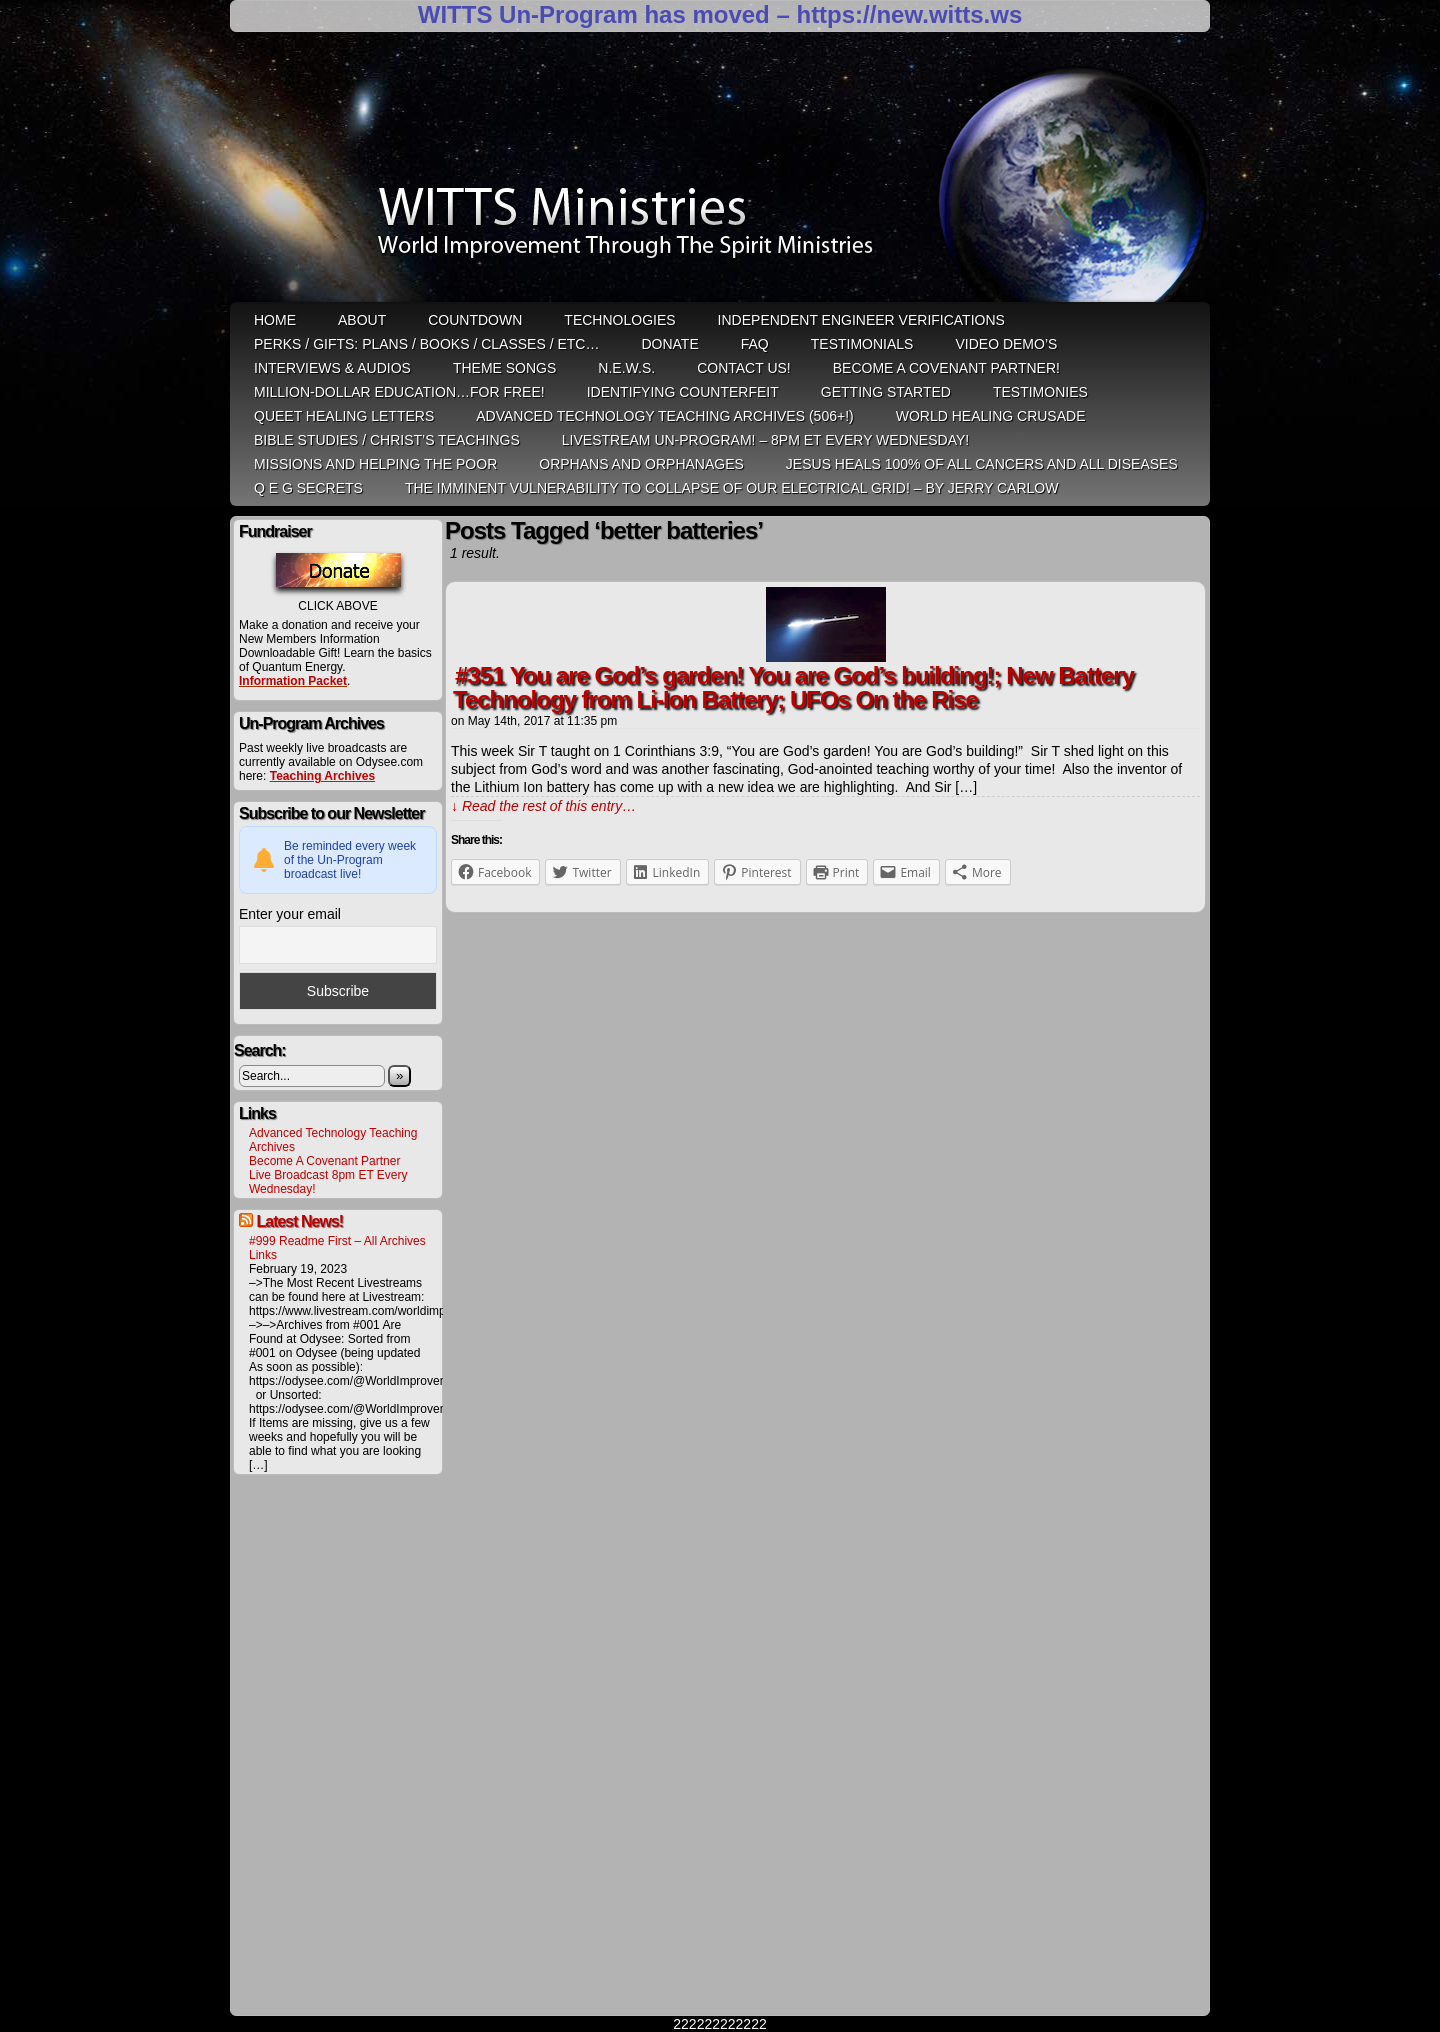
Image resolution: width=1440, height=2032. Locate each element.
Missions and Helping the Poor (375, 464)
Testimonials (862, 344)
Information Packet (293, 681)
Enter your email (290, 914)
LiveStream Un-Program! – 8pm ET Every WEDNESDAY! (765, 440)
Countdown (475, 320)
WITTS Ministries (722, 174)
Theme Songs (504, 368)
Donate (669, 344)
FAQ (755, 344)
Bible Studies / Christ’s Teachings (387, 440)
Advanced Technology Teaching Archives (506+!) (664, 416)
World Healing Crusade (991, 416)
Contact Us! (744, 368)
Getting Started (886, 392)
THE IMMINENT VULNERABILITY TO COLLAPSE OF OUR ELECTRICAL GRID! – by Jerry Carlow (732, 488)
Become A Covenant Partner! (946, 368)
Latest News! (299, 1221)
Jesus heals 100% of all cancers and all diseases (982, 464)
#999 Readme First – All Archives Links (337, 1248)
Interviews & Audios (332, 368)
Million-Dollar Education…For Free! (399, 392)
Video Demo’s (1006, 344)
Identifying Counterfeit (683, 392)
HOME (275, 320)
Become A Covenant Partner (324, 1161)
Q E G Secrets (308, 488)
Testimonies (1040, 392)
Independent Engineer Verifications (861, 320)
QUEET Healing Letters (344, 416)
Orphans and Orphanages (641, 464)
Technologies (619, 320)
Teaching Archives (322, 776)
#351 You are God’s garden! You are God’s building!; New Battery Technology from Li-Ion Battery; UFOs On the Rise (793, 687)
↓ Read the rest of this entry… (543, 806)
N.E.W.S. (626, 368)
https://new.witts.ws (909, 14)
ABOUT (362, 320)
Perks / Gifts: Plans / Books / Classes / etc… (426, 344)
